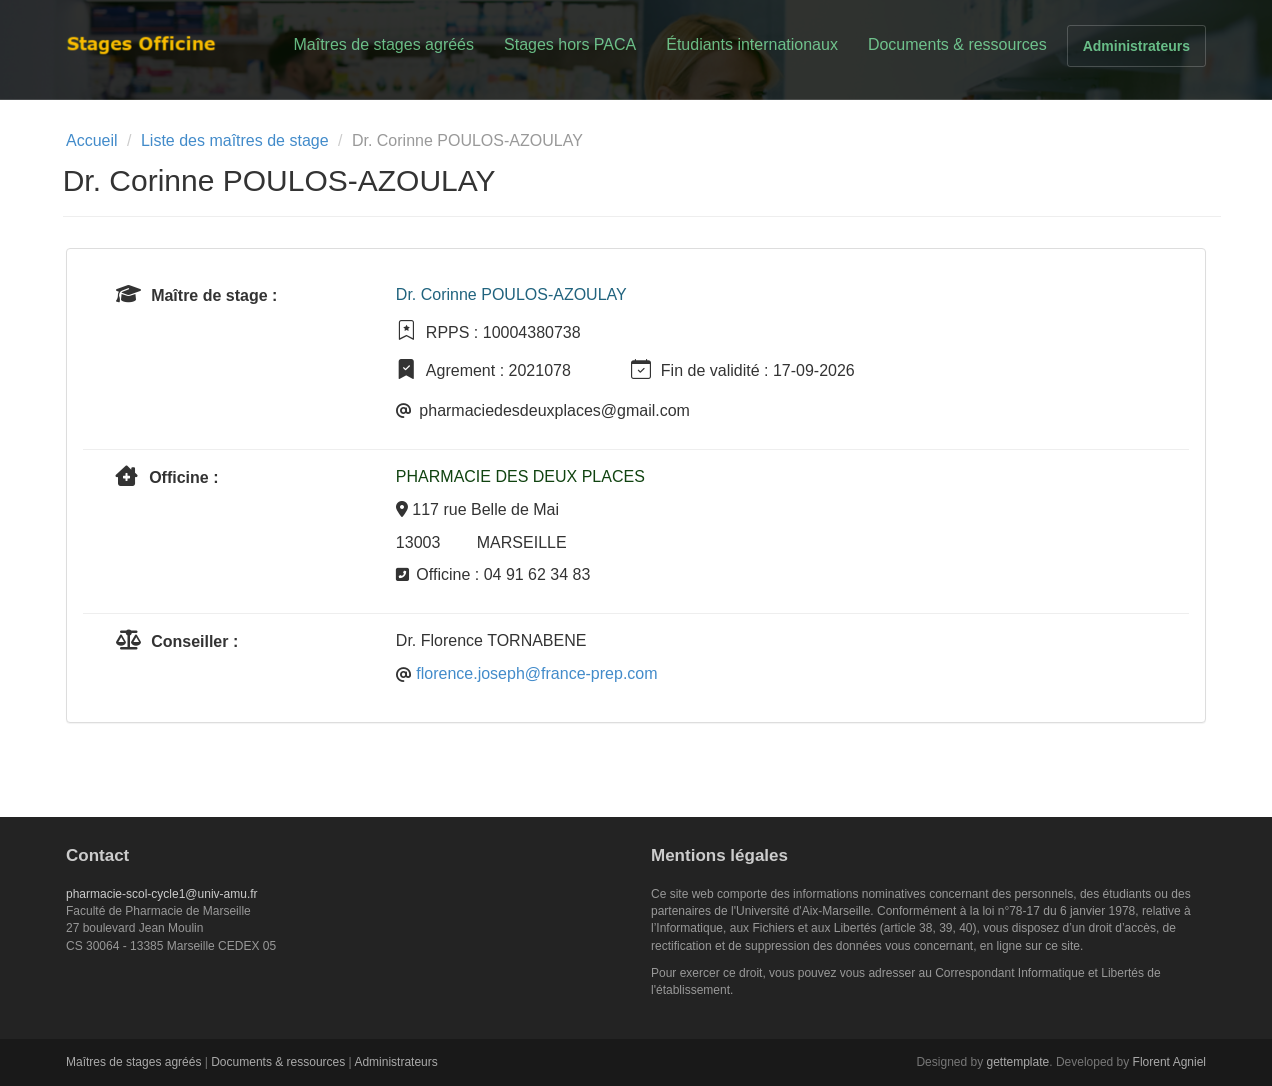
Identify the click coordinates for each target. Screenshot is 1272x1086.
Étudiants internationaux (752, 44)
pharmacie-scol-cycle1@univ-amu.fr (162, 894)
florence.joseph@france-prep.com (536, 673)
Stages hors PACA (570, 44)
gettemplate (1018, 1062)
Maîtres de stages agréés (383, 44)
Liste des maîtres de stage (235, 140)
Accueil (92, 140)
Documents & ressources (957, 44)
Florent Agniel (1169, 1062)
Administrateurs (1136, 46)
